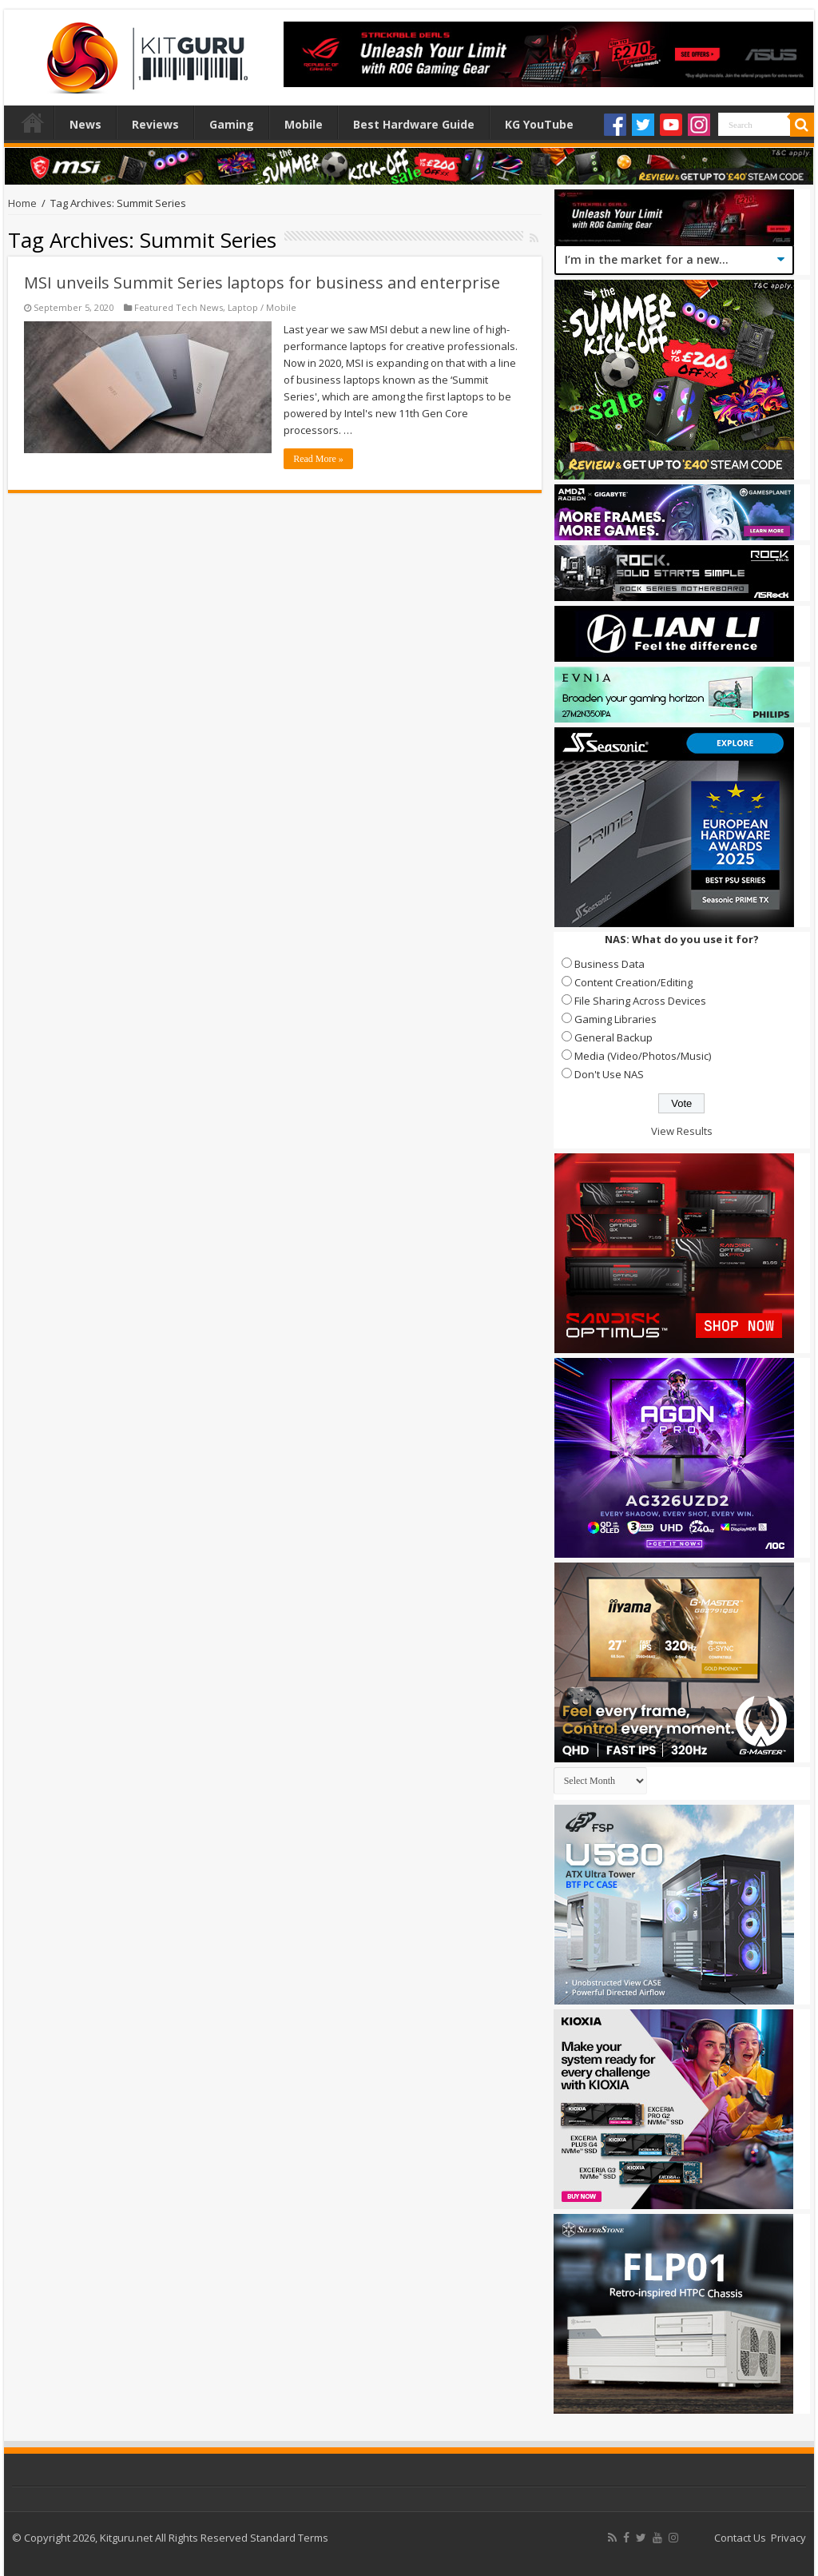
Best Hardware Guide (414, 124)
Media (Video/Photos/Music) (642, 1056)
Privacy (788, 2537)
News (85, 124)
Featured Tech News (178, 307)
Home (33, 122)
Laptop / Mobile (262, 307)
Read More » (318, 458)
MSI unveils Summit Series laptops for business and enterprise (262, 282)
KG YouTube (539, 124)
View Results (682, 1131)
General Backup (613, 1037)
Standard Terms (289, 2537)
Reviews (155, 124)
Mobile (303, 124)
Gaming (231, 124)
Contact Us (740, 2537)
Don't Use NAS (609, 1074)
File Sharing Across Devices (640, 1000)
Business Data (609, 964)
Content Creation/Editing (633, 982)
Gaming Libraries (615, 1019)
